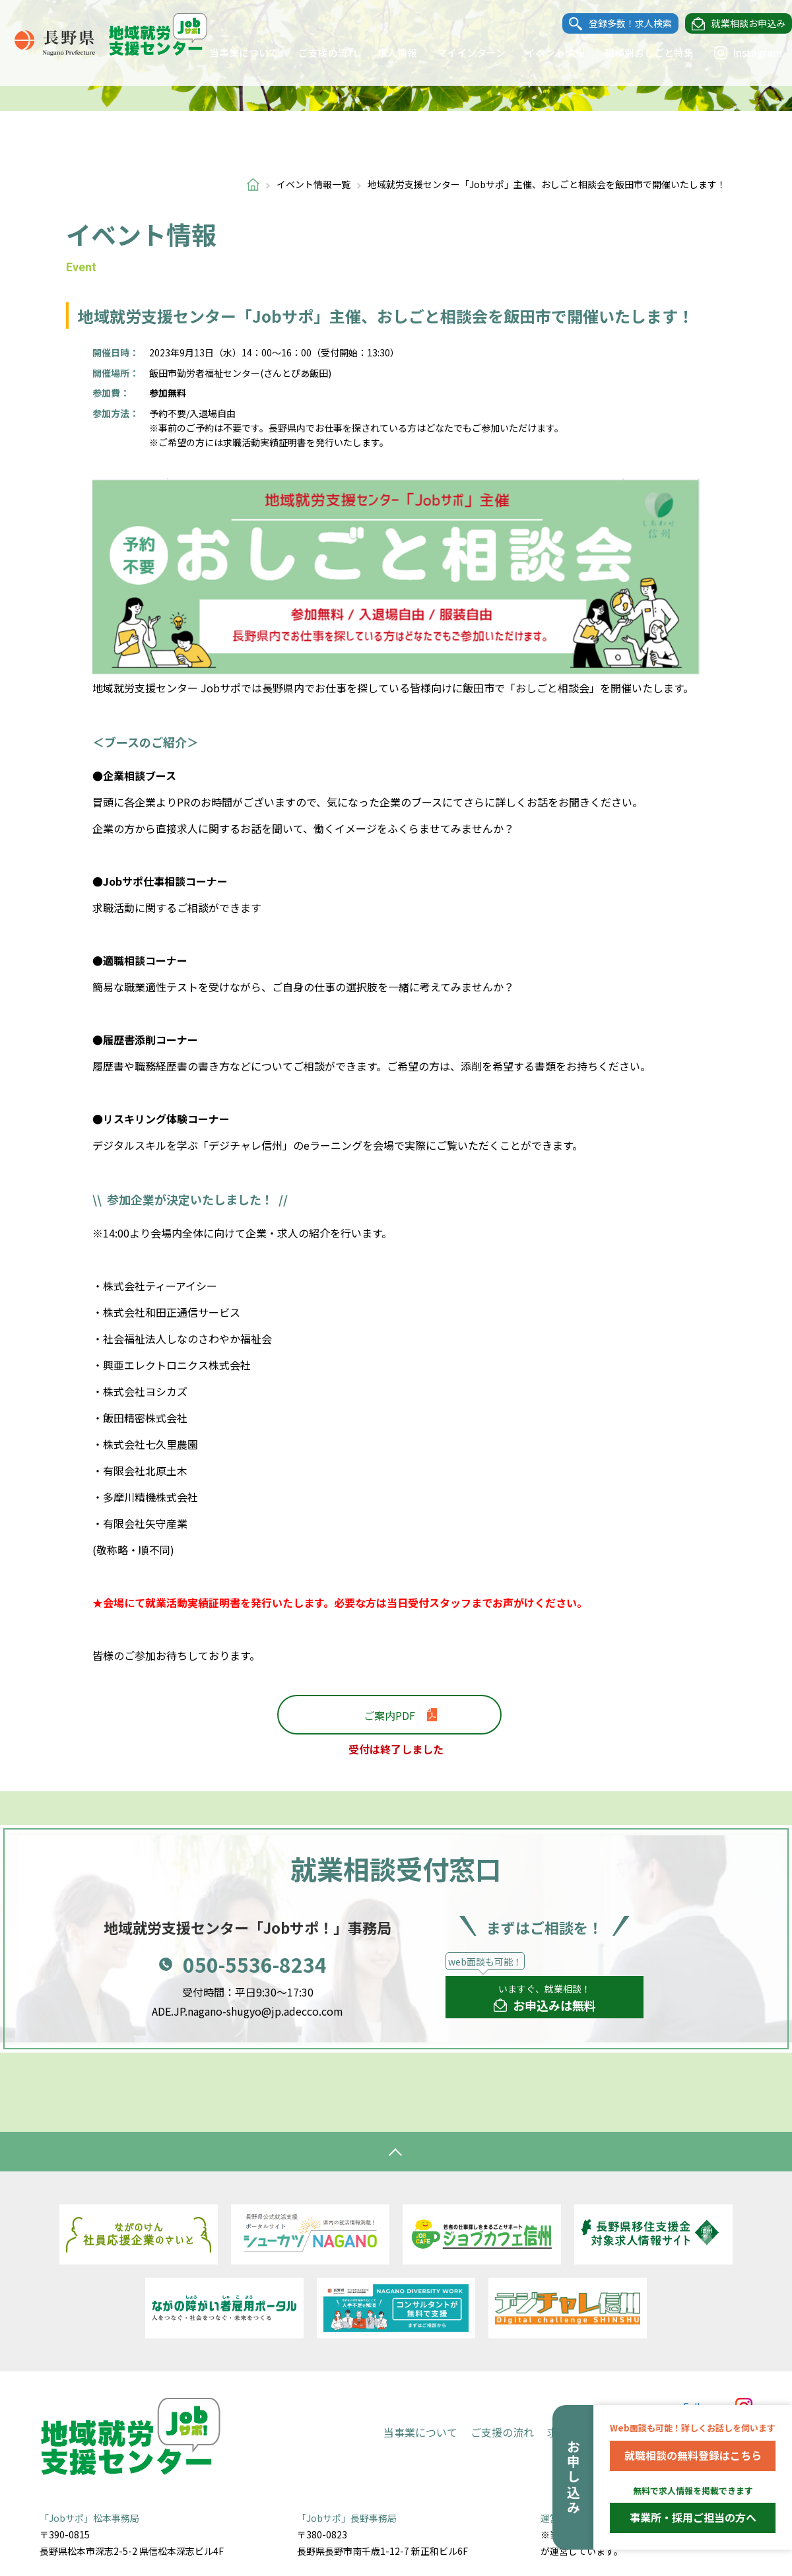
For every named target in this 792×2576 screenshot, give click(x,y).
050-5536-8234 (255, 1964)
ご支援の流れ (315, 52)
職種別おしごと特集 (635, 52)
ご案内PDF (389, 1715)
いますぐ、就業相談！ (545, 1998)
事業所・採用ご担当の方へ (693, 2517)
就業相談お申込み (735, 23)
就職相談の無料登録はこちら (693, 2455)
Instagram (734, 53)
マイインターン (458, 52)
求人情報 (384, 52)
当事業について (230, 52)
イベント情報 (542, 52)
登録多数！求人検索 (617, 23)
